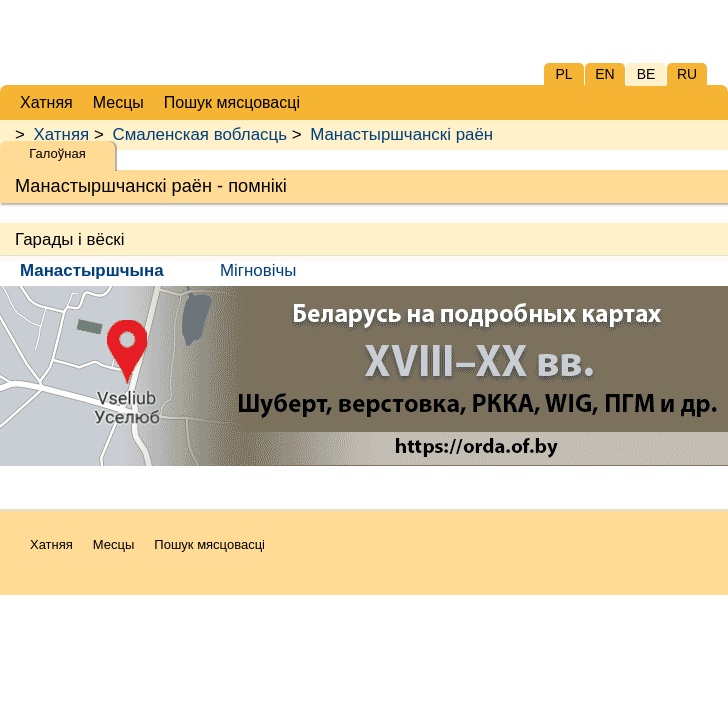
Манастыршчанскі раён (401, 134)
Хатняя (62, 134)
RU (687, 74)
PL (563, 74)
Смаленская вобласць (199, 134)
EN (604, 74)
